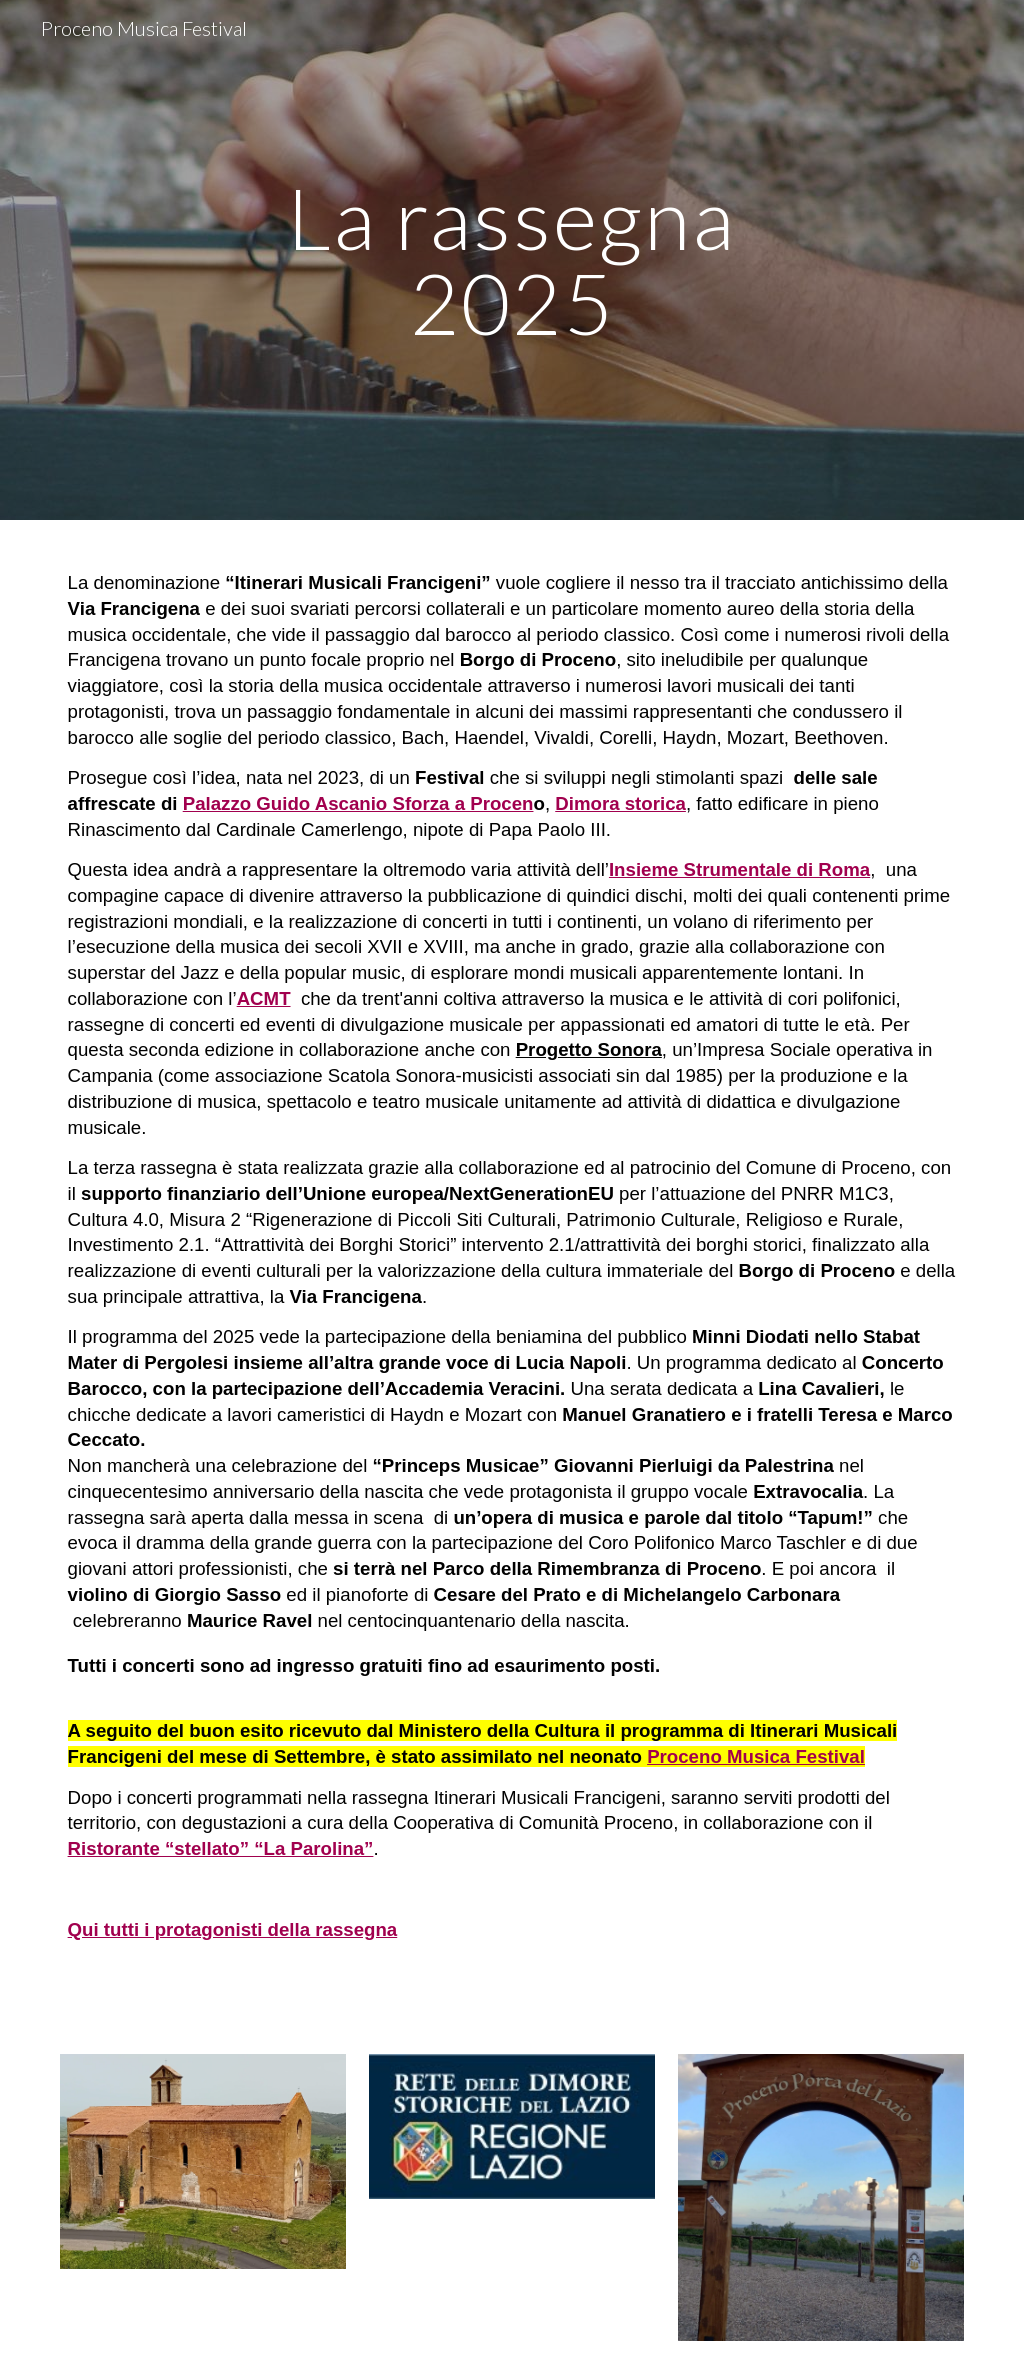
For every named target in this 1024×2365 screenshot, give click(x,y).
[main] (511, 260)
